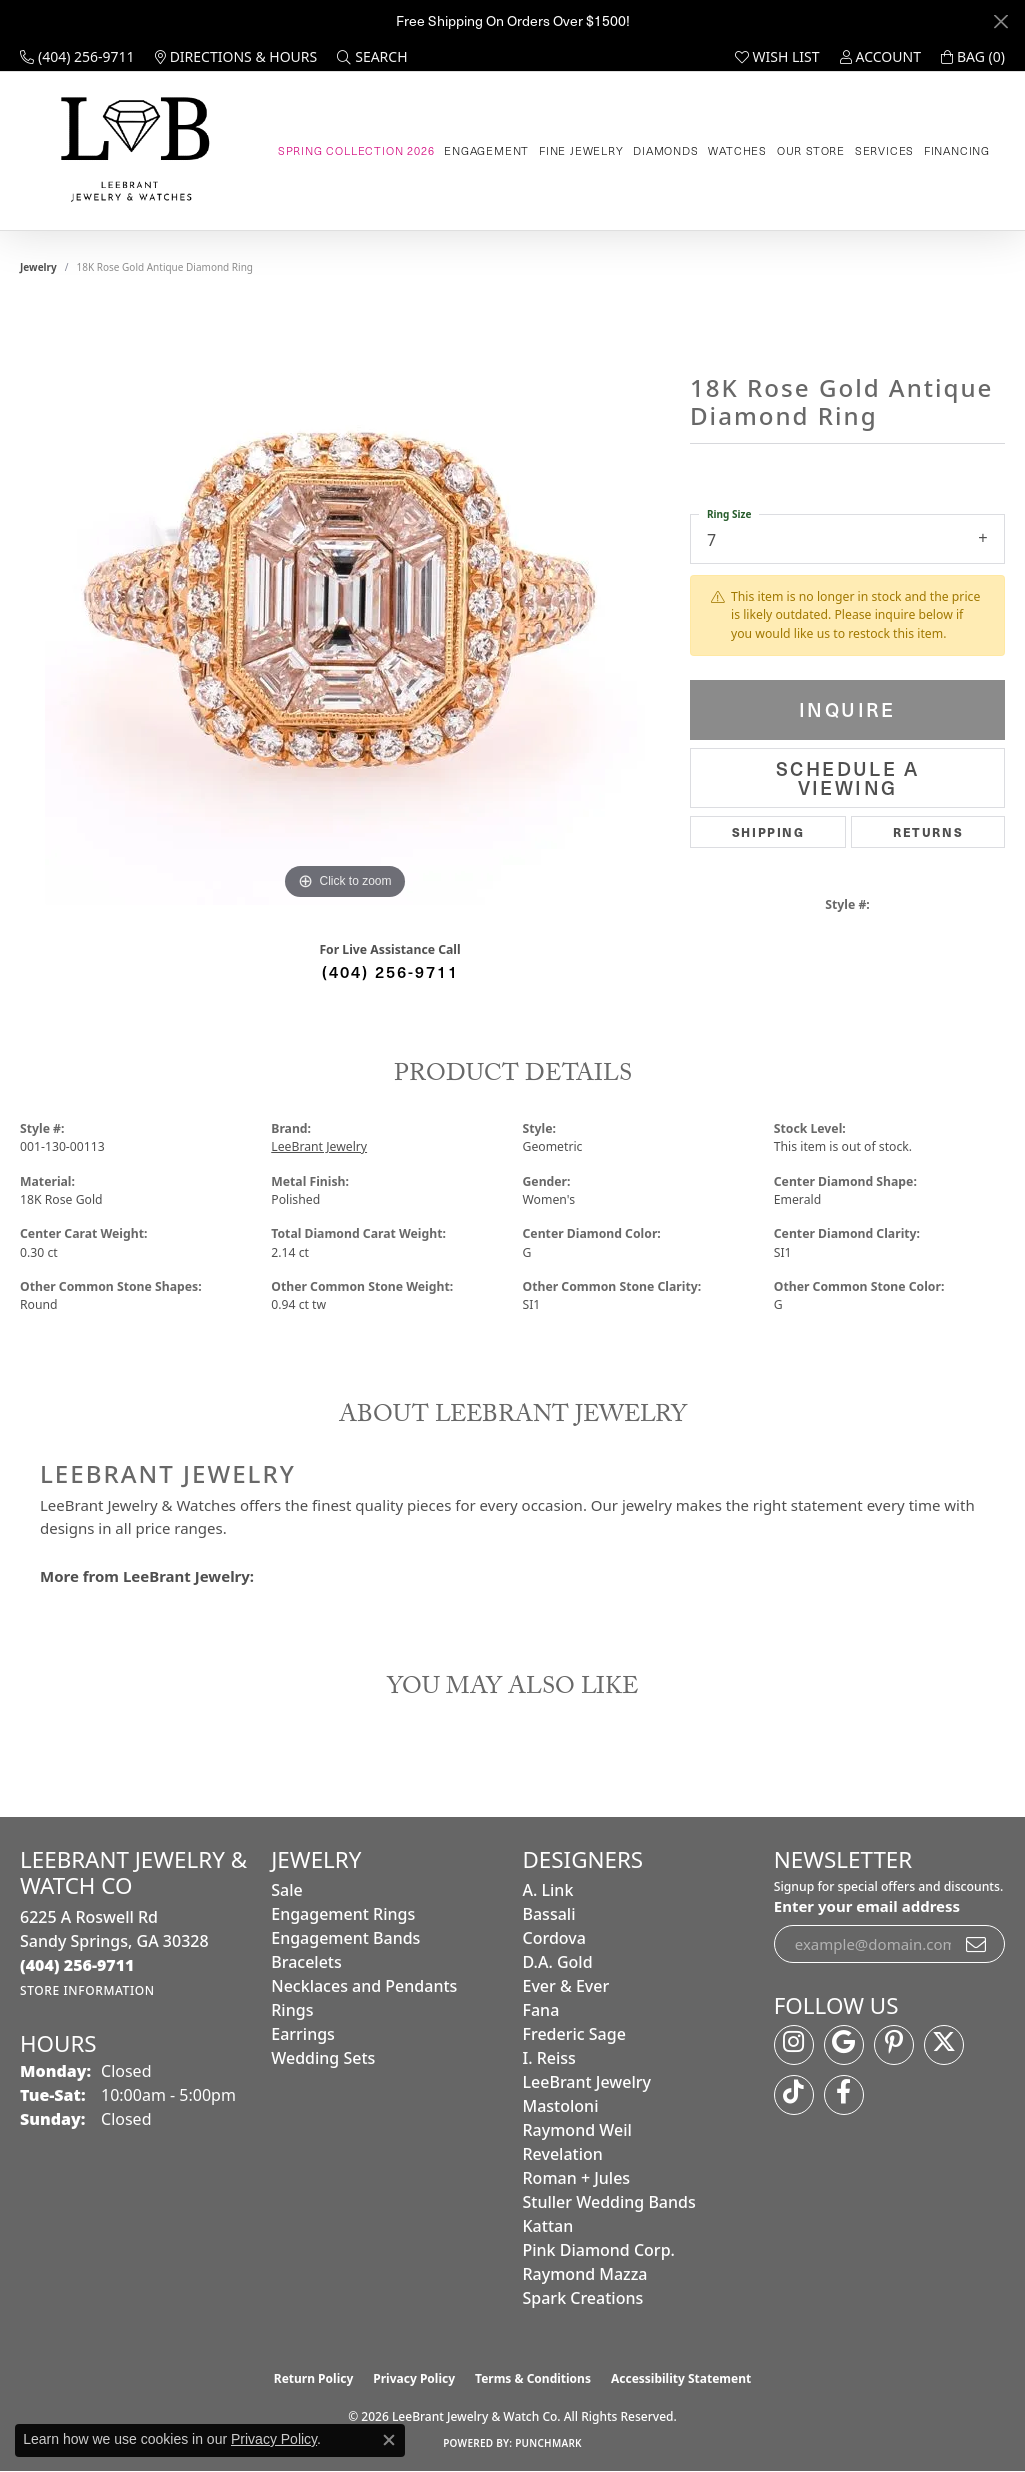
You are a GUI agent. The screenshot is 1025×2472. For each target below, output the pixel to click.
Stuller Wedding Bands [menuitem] (609, 2202)
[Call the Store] (77, 1965)
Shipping (768, 831)
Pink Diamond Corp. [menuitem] (599, 2250)
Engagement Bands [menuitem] (345, 1938)
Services (884, 150)
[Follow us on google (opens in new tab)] (844, 2045)
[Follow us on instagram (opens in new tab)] (794, 2045)
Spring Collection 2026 (356, 150)
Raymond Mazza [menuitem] (585, 2274)
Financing (957, 150)
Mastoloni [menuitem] (561, 2106)
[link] (77, 57)
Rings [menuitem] (292, 2010)
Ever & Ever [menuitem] (566, 1986)
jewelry (38, 267)
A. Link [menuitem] (548, 1890)
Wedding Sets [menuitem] (323, 2058)
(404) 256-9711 (390, 971)
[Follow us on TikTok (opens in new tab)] (794, 2095)
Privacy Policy (414, 2378)
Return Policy (314, 2378)
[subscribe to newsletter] (977, 1944)
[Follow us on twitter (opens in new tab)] (944, 2045)
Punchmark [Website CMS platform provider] (548, 2443)
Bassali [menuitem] (549, 1914)
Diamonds (665, 150)
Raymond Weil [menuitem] (577, 2130)
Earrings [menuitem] (303, 2034)
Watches (737, 150)
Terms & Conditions (533, 2378)
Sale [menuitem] (286, 1890)
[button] (372, 57)
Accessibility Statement (681, 2378)
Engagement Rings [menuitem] (343, 1914)
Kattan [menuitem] (548, 2226)
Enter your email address (867, 1906)
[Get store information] (87, 1990)
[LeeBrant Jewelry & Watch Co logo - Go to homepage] (131, 150)
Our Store (811, 150)
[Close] (1000, 21)
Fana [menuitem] (541, 2010)
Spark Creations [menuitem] (583, 2298)
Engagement (486, 150)
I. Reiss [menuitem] (549, 2058)
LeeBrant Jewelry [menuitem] (587, 2082)
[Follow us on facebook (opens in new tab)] (844, 2095)
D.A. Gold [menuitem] (558, 1962)
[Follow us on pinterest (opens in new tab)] (894, 2045)
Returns (928, 831)
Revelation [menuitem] (563, 2154)
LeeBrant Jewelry (319, 1146)
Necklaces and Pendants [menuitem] (364, 1986)
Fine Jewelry (581, 150)
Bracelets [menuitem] (306, 1962)
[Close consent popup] (389, 2440)
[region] (345, 605)
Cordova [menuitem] (554, 1938)
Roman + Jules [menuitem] (577, 2178)
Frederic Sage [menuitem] (574, 2034)
